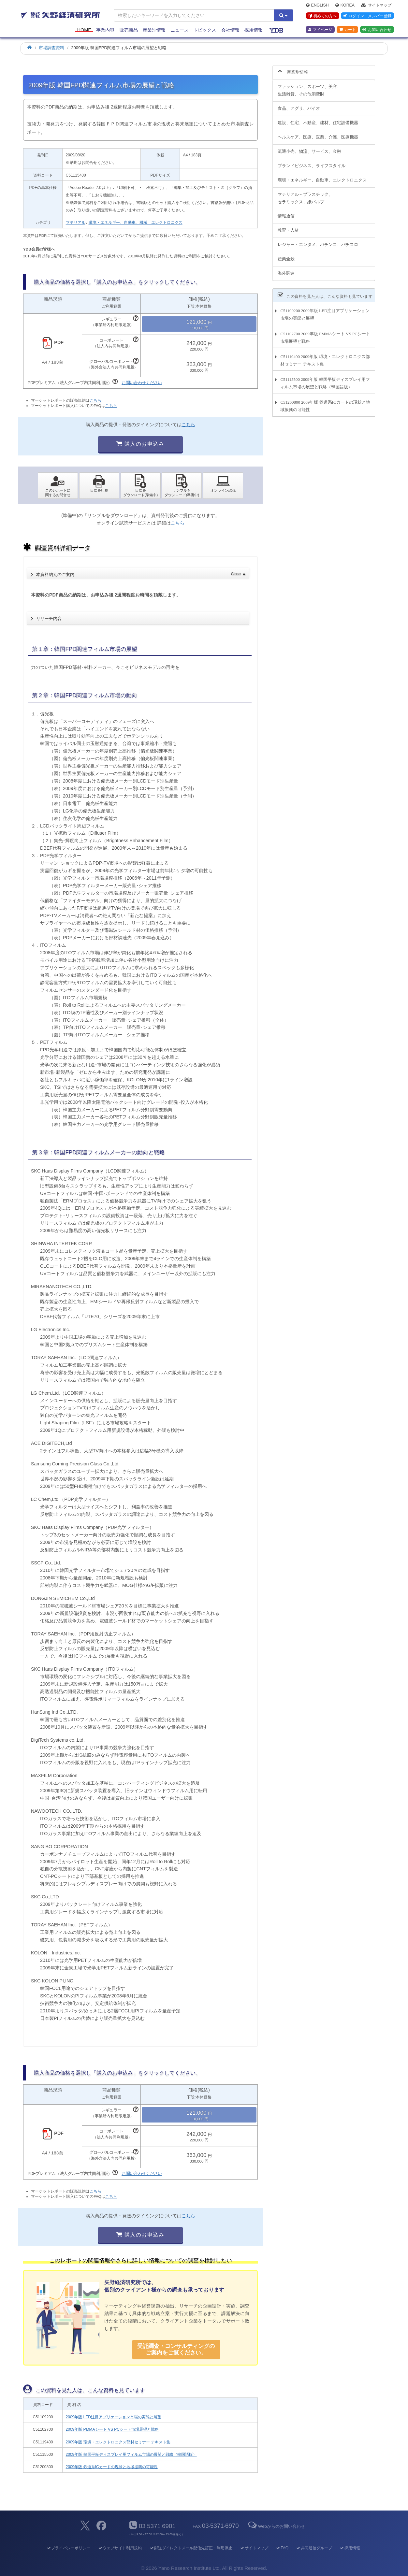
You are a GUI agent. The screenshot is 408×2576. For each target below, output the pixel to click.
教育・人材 (288, 226)
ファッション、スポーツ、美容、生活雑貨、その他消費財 (309, 86)
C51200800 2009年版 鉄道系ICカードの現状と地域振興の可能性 (325, 402)
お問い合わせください (142, 382)
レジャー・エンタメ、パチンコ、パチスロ (318, 240)
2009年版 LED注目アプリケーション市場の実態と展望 (113, 2417)
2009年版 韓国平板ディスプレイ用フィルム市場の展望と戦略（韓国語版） (131, 2454)
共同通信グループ (314, 2548)
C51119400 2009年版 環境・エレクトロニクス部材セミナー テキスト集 (325, 356)
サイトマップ (376, 5)
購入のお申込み (140, 444)
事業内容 (105, 30)
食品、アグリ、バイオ (299, 104)
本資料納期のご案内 (141, 573)
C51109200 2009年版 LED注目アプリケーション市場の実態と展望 (325, 311)
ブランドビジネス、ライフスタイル (311, 161)
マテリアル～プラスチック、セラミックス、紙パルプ (305, 194)
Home (84, 30)
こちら (95, 400)
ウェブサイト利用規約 (120, 2548)
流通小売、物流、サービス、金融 (309, 147)
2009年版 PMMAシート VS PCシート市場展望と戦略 (112, 2429)
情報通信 (286, 212)
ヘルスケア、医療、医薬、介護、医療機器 (318, 133)
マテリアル (75, 222)
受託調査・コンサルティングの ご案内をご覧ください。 (176, 2349)
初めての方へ (322, 16)
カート (347, 29)
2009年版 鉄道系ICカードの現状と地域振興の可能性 (112, 2467)
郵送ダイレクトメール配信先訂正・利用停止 (190, 2548)
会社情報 (230, 30)
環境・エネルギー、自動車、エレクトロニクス (322, 176)
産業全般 (286, 255)
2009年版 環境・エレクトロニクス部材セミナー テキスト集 (118, 2442)
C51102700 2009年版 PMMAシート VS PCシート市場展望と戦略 (325, 333)
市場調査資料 (51, 47)
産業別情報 (154, 30)
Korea (345, 5)
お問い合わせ (376, 29)
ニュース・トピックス (193, 30)
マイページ (320, 29)
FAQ (282, 2548)
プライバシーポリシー (68, 2548)
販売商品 (129, 30)
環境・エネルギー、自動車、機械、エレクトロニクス (135, 222)
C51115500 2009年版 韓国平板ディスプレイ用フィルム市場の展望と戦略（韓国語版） (325, 379)
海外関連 (286, 269)
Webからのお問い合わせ (276, 2526)
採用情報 (253, 30)
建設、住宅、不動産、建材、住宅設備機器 (318, 119)
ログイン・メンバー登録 (367, 16)
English (317, 5)
